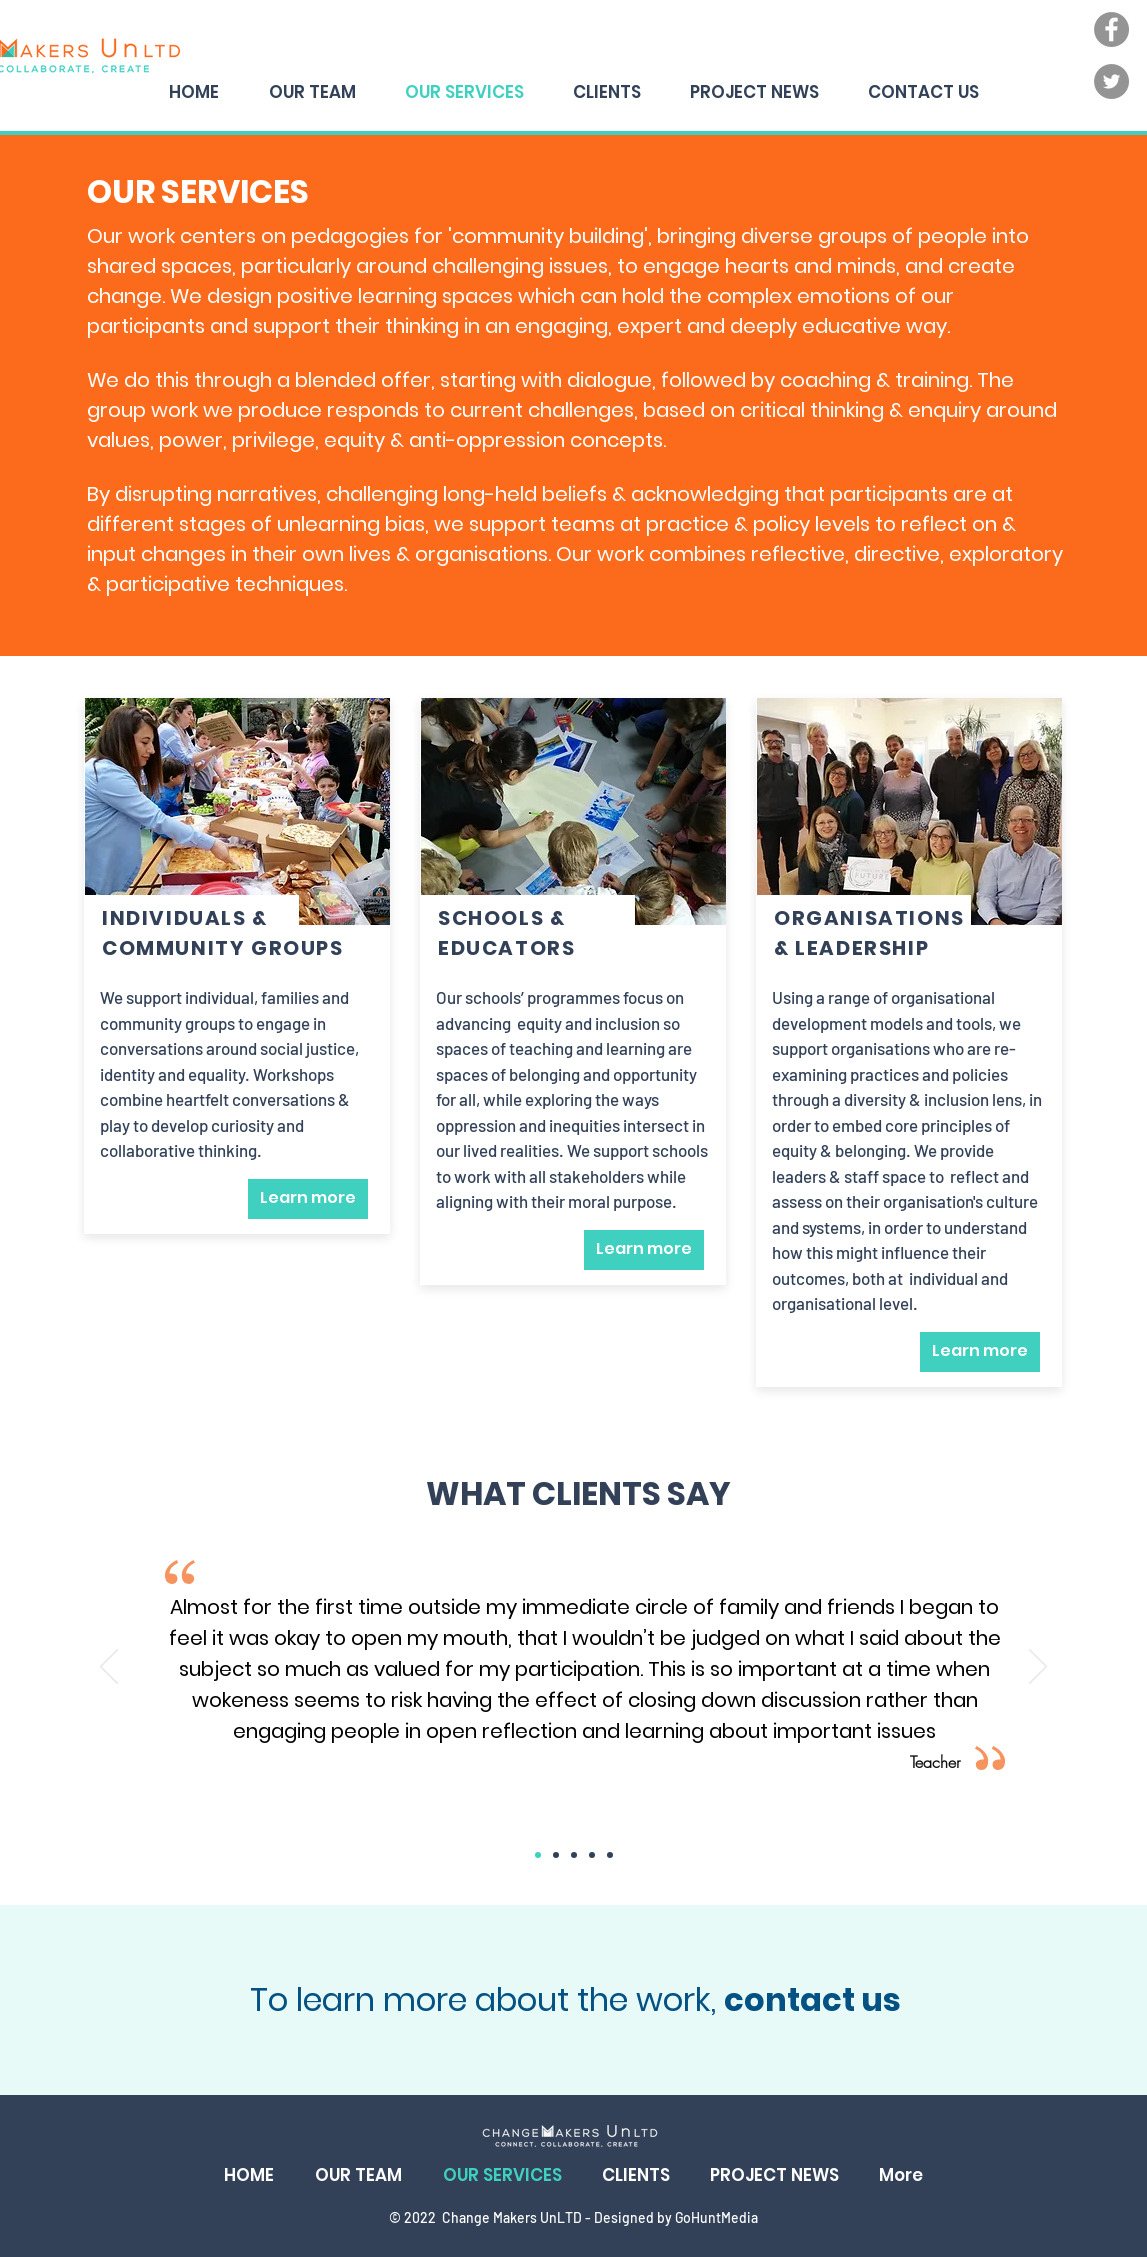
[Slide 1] (538, 1855)
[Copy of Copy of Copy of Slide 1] (592, 1855)
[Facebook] (1111, 29)
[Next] (1038, 1668)
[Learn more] (308, 1199)
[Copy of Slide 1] (556, 1855)
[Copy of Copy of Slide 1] (574, 1855)
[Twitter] (1111, 81)
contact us (812, 1999)
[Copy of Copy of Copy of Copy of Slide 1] (610, 1855)
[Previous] (109, 1668)
